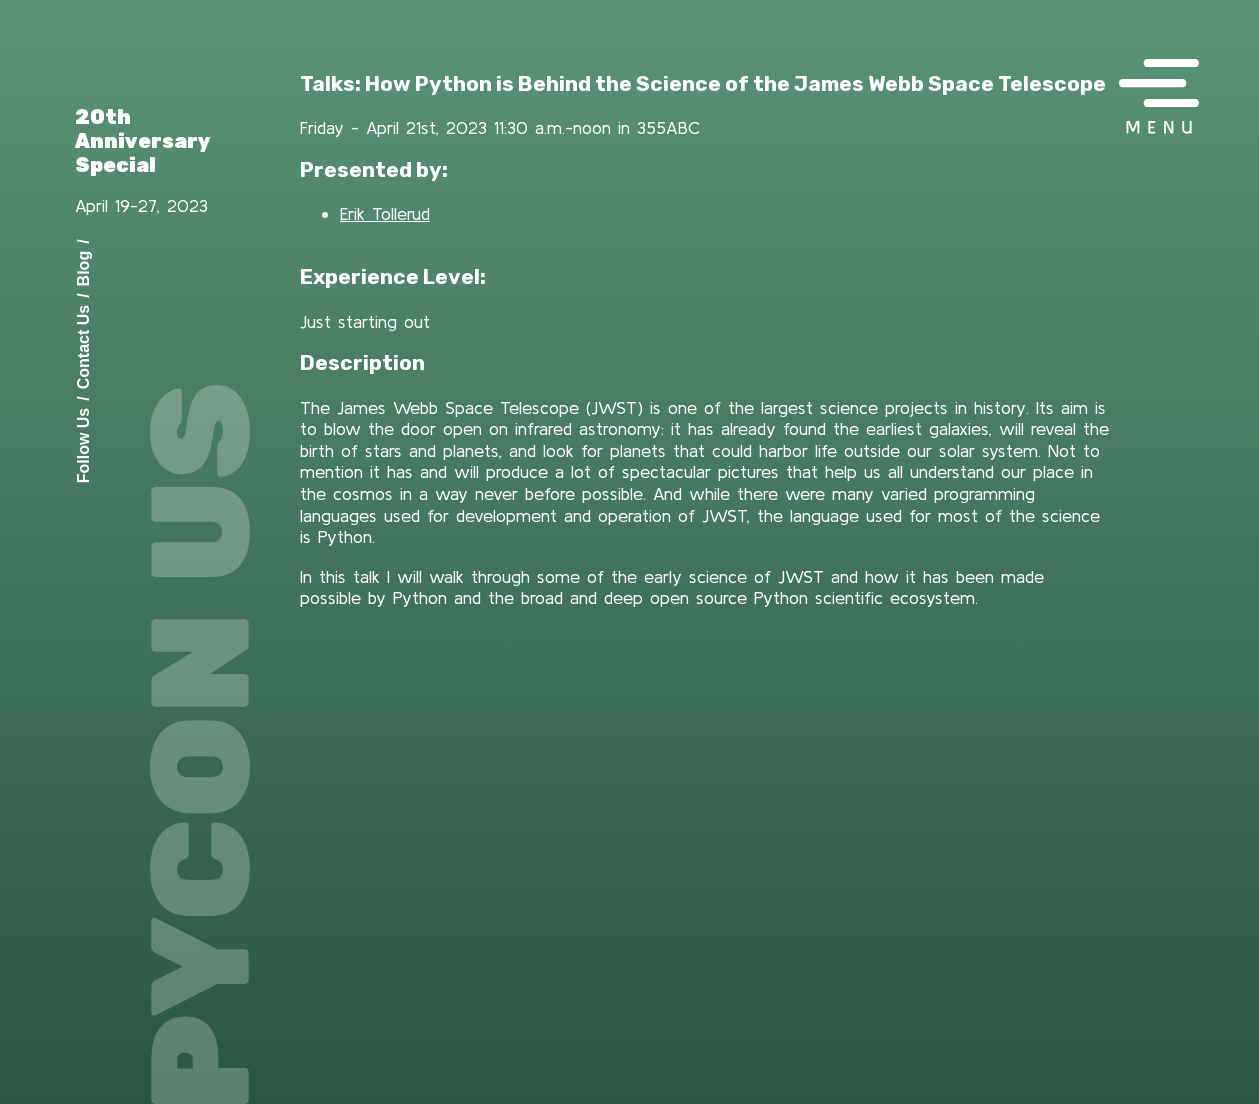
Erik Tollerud (385, 213)
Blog (83, 268)
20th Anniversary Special (143, 141)
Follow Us (83, 445)
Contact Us (83, 346)
